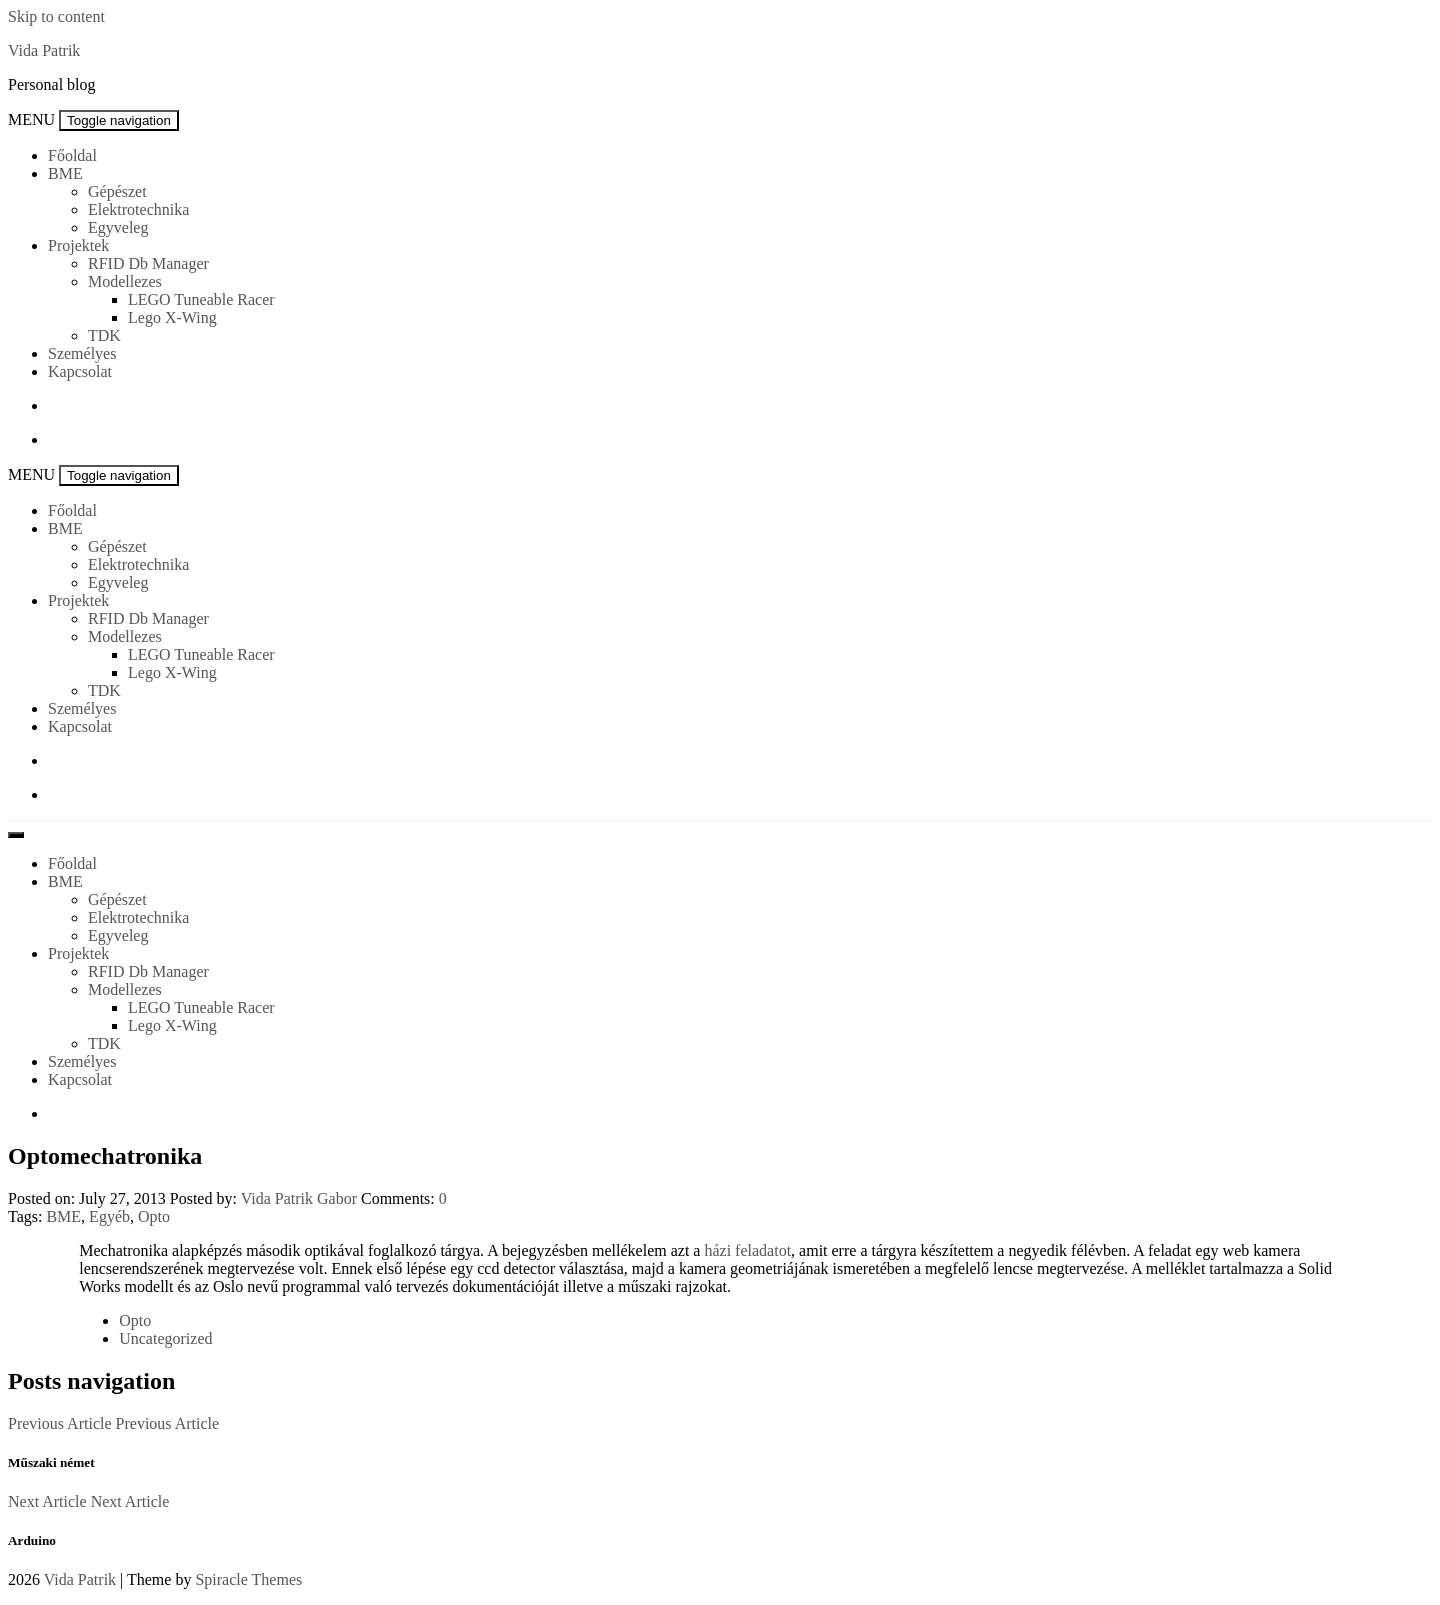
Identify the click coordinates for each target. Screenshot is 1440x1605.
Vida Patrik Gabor (299, 1198)
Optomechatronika (105, 1156)
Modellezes (125, 281)
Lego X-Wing (172, 317)
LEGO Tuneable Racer (201, 299)
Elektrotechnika (138, 209)
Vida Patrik (44, 50)
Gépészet (117, 191)
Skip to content (56, 16)
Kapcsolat (80, 371)
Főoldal (72, 155)
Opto (154, 1216)
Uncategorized (165, 1338)
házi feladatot (747, 1250)
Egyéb (109, 1216)
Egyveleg (118, 227)
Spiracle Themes (248, 1579)
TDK (104, 335)
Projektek (78, 245)
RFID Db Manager (148, 263)
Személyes (82, 353)
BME (65, 173)
